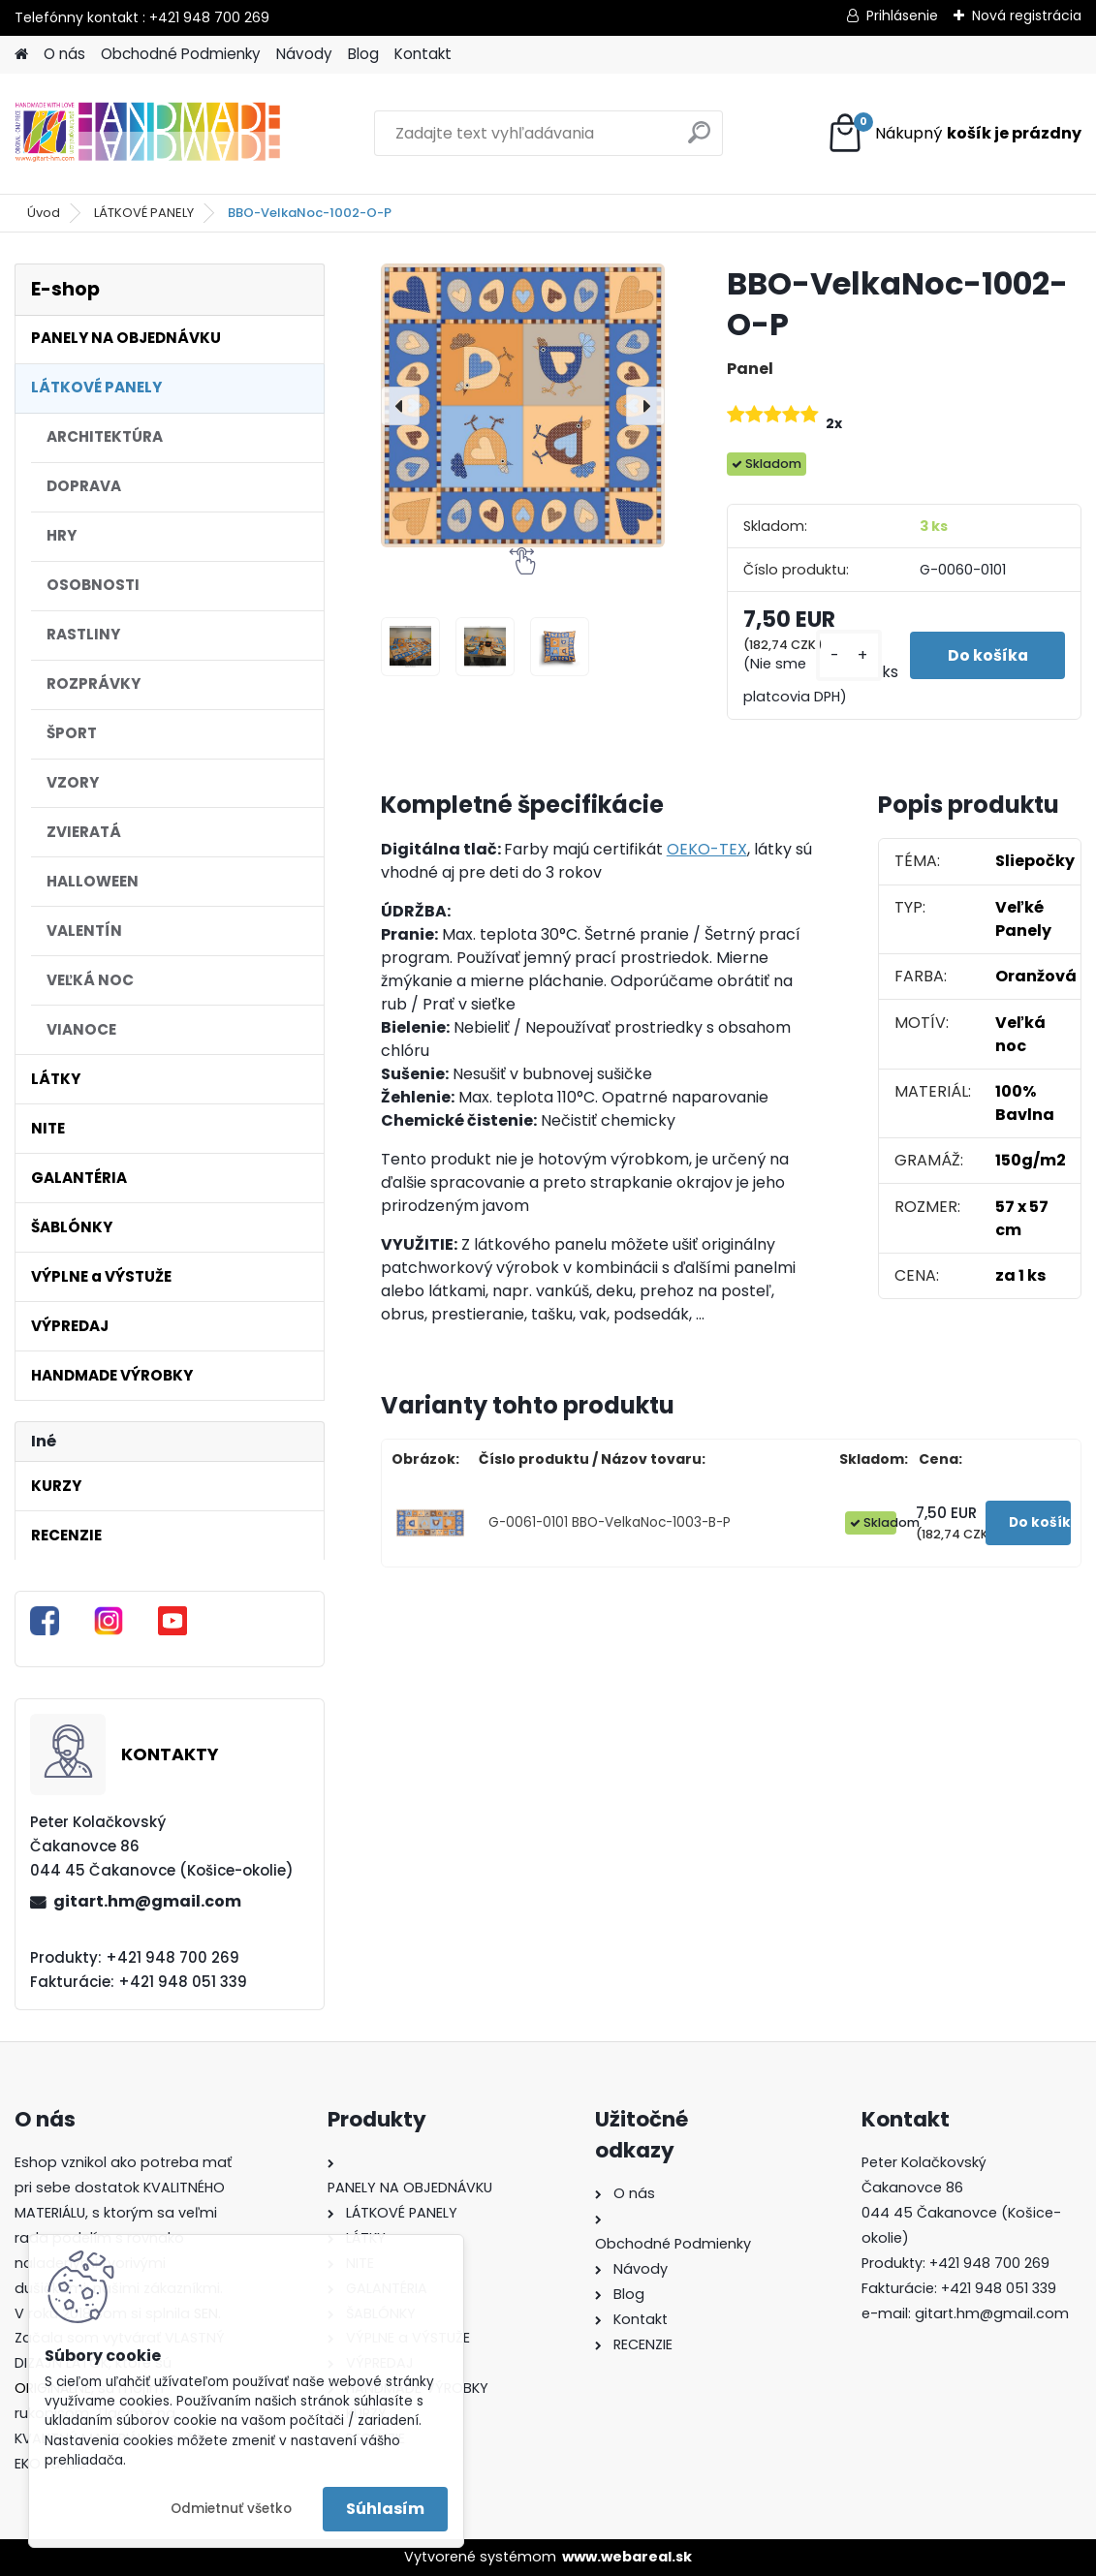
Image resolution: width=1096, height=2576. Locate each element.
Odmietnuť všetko (231, 2508)
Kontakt (423, 54)
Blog (363, 54)
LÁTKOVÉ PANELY (144, 212)
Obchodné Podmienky (181, 54)
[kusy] (845, 655)
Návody (304, 54)
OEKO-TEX (707, 849)
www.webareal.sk (627, 2556)
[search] (699, 140)
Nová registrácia (1026, 15)
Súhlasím (385, 2509)
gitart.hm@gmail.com (147, 1901)
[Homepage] (21, 55)
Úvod (43, 212)
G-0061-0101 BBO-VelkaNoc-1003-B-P (609, 1522)
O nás (64, 54)
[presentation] (400, 406)
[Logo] (148, 133)
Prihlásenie (902, 15)
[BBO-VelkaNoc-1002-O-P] (523, 405)
